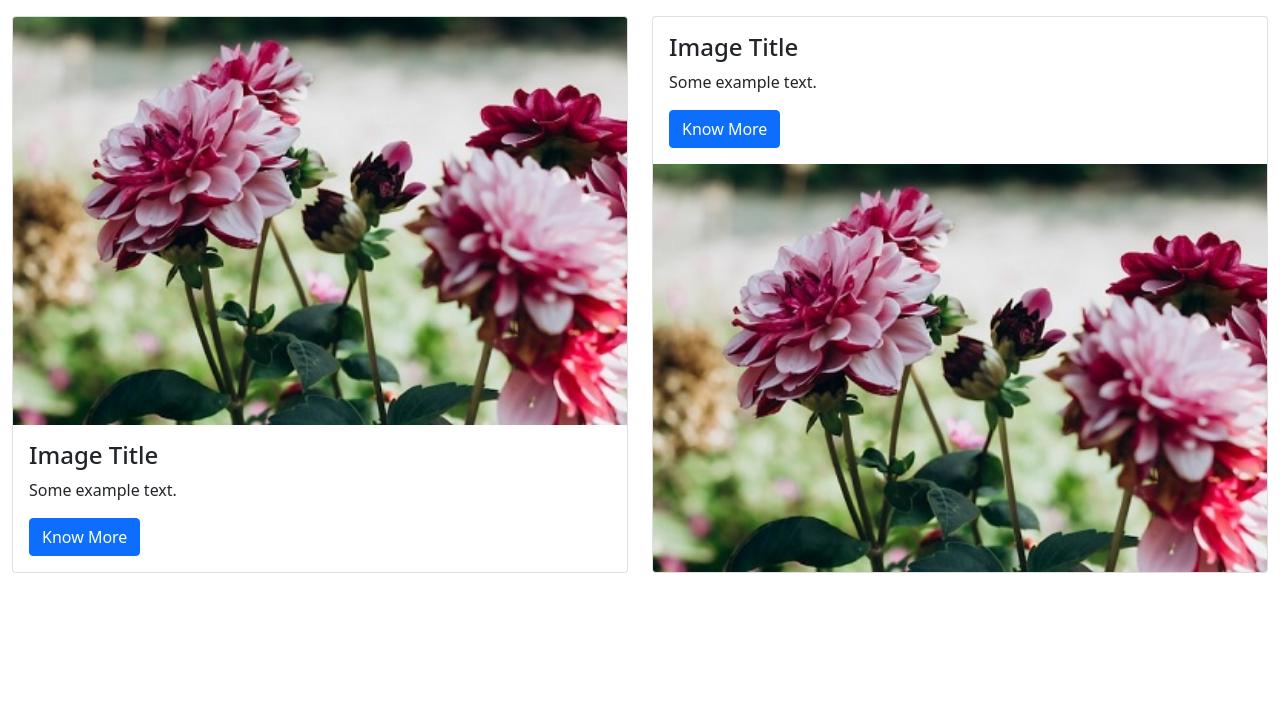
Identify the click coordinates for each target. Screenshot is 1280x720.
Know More (84, 537)
